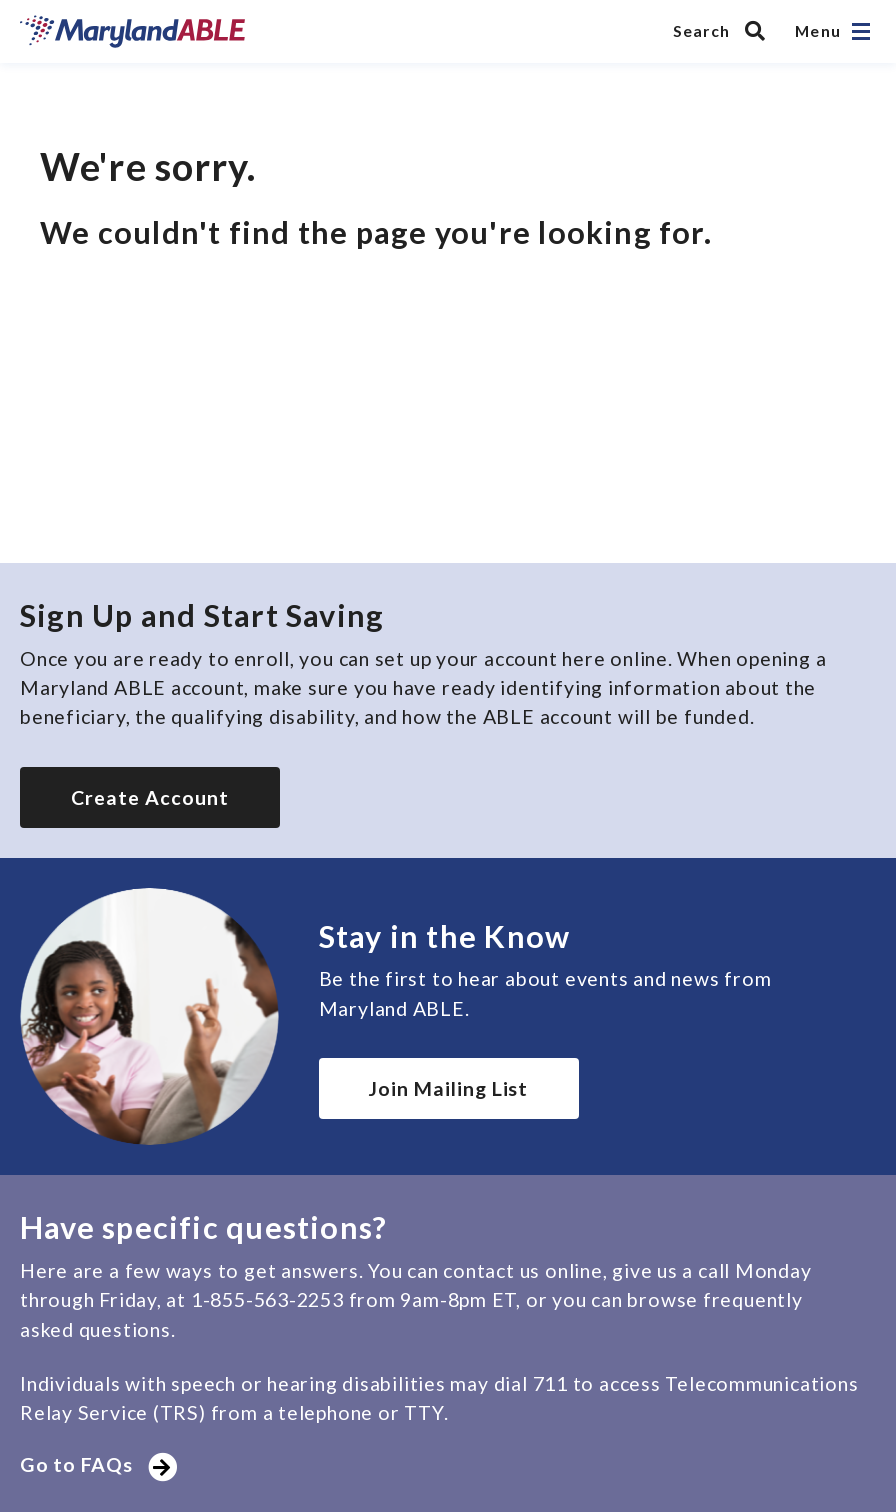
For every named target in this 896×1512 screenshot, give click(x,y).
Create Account (150, 797)
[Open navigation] (861, 31)
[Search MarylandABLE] (724, 31)
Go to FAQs (96, 1464)
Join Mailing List (449, 1088)
